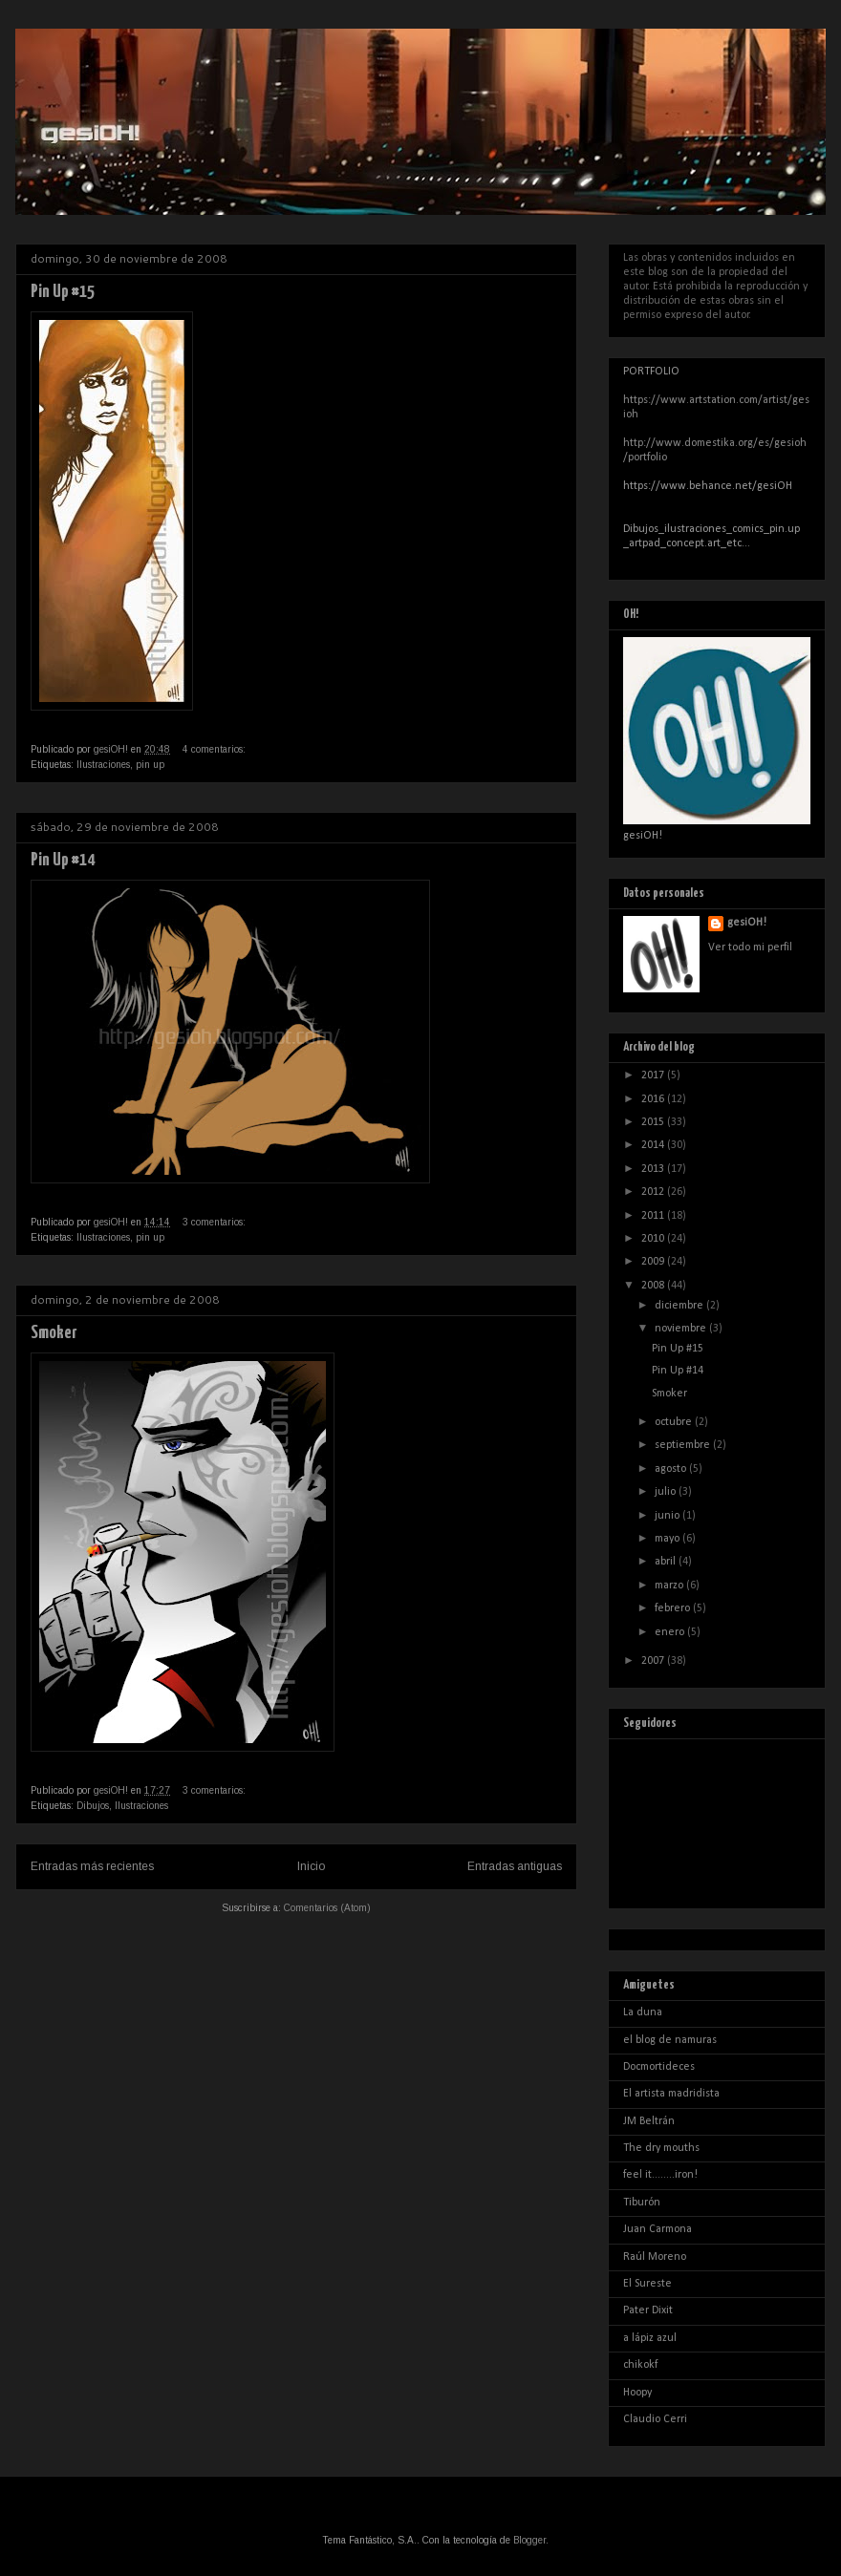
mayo (668, 1538)
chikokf (640, 2365)
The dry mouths (661, 2148)
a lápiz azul (650, 2338)
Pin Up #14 (63, 860)
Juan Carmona (657, 2229)
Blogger (529, 2540)
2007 (654, 1661)
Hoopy (637, 2392)
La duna (642, 2012)
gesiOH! (746, 922)
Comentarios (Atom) (327, 1908)
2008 (654, 1285)
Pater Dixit (648, 2310)
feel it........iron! (660, 2175)
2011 (654, 1216)
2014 (654, 1145)
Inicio (311, 1866)
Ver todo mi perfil (750, 947)
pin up (150, 764)
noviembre (682, 1328)
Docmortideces (659, 2067)
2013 (654, 1169)
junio (668, 1516)
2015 (654, 1122)
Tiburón (641, 2202)
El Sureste (647, 2283)
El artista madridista (671, 2093)
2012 (654, 1192)
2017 (654, 1075)
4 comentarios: (215, 749)
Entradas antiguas (514, 1866)
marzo (670, 1585)
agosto (672, 1469)
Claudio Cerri (655, 2419)
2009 (654, 1261)
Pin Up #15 (63, 292)
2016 (654, 1099)
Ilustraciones (103, 764)
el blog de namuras (670, 2040)
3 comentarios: (215, 1222)
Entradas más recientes (92, 1866)
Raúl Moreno (654, 2257)
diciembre (680, 1305)
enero (671, 1632)
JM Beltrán (649, 2121)
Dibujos (92, 1805)
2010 (654, 1239)
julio (667, 1492)
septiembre (684, 1445)
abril (667, 1561)
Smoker (54, 1333)
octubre (675, 1422)
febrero (674, 1608)
